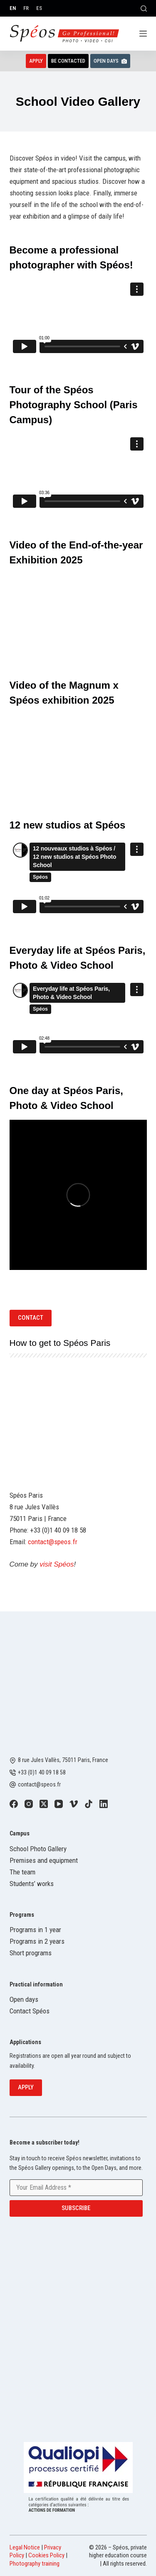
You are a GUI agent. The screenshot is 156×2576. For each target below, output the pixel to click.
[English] (13, 8)
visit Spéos (57, 1564)
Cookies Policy (46, 2555)
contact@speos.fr (52, 1542)
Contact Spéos (30, 2011)
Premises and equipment (44, 1860)
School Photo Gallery (38, 1849)
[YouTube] (58, 1804)
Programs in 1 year (35, 1929)
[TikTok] (88, 1804)
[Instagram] (29, 1804)
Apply (36, 61)
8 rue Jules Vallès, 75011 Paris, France (63, 1760)
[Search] (144, 8)
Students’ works (32, 1883)
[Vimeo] (73, 1804)
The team (22, 1872)
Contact (30, 1317)
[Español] (39, 8)
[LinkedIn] (103, 1804)
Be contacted (68, 61)
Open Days (110, 61)
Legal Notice (25, 2547)
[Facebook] (14, 1804)
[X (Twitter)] (44, 1804)
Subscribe (76, 2208)
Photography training (34, 2563)
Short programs (31, 1953)
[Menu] (143, 33)
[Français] (26, 8)
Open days (24, 1999)
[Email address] (76, 2187)
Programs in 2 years (37, 1941)
